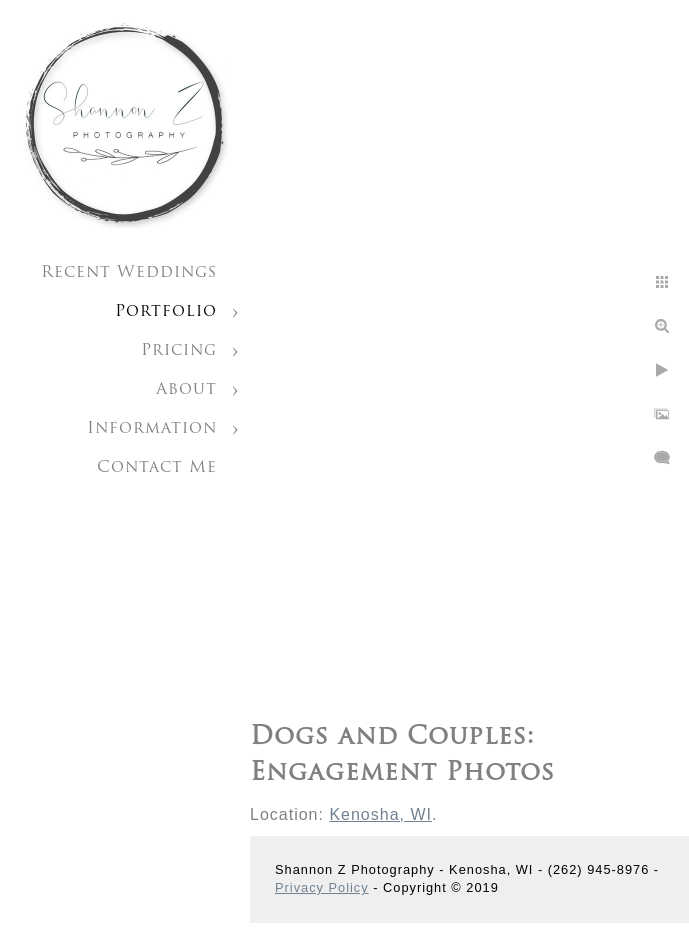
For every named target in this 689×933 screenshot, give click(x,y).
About (186, 390)
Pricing (179, 351)
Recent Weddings (129, 273)
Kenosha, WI (380, 814)
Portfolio (166, 312)
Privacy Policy (322, 887)
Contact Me (157, 468)
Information (152, 429)
